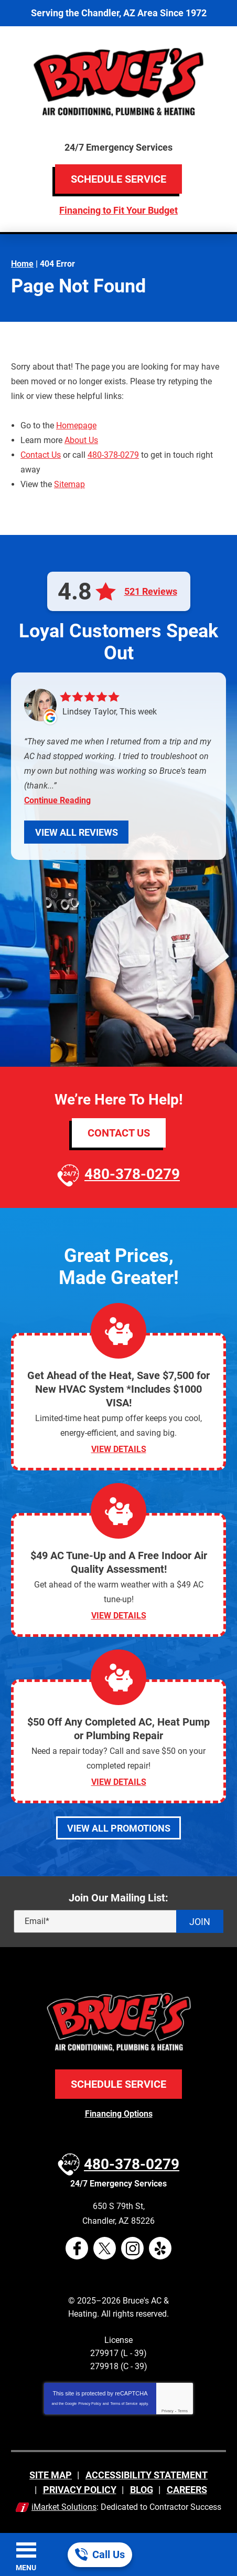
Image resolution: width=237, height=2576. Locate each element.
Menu (26, 2567)
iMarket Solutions (63, 2507)
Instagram (132, 2248)
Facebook (77, 2248)
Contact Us (40, 455)
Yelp (160, 2248)
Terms (183, 2411)
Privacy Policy (89, 2403)
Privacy (167, 2411)
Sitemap (69, 484)
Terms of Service (123, 2403)
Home (22, 264)
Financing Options (119, 2114)
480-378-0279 (113, 455)
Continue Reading (57, 800)
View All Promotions (118, 1827)
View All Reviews (76, 832)
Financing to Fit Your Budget (118, 210)
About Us (81, 440)
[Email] (118, 1921)
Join (199, 1921)
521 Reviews (150, 591)
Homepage (76, 425)
